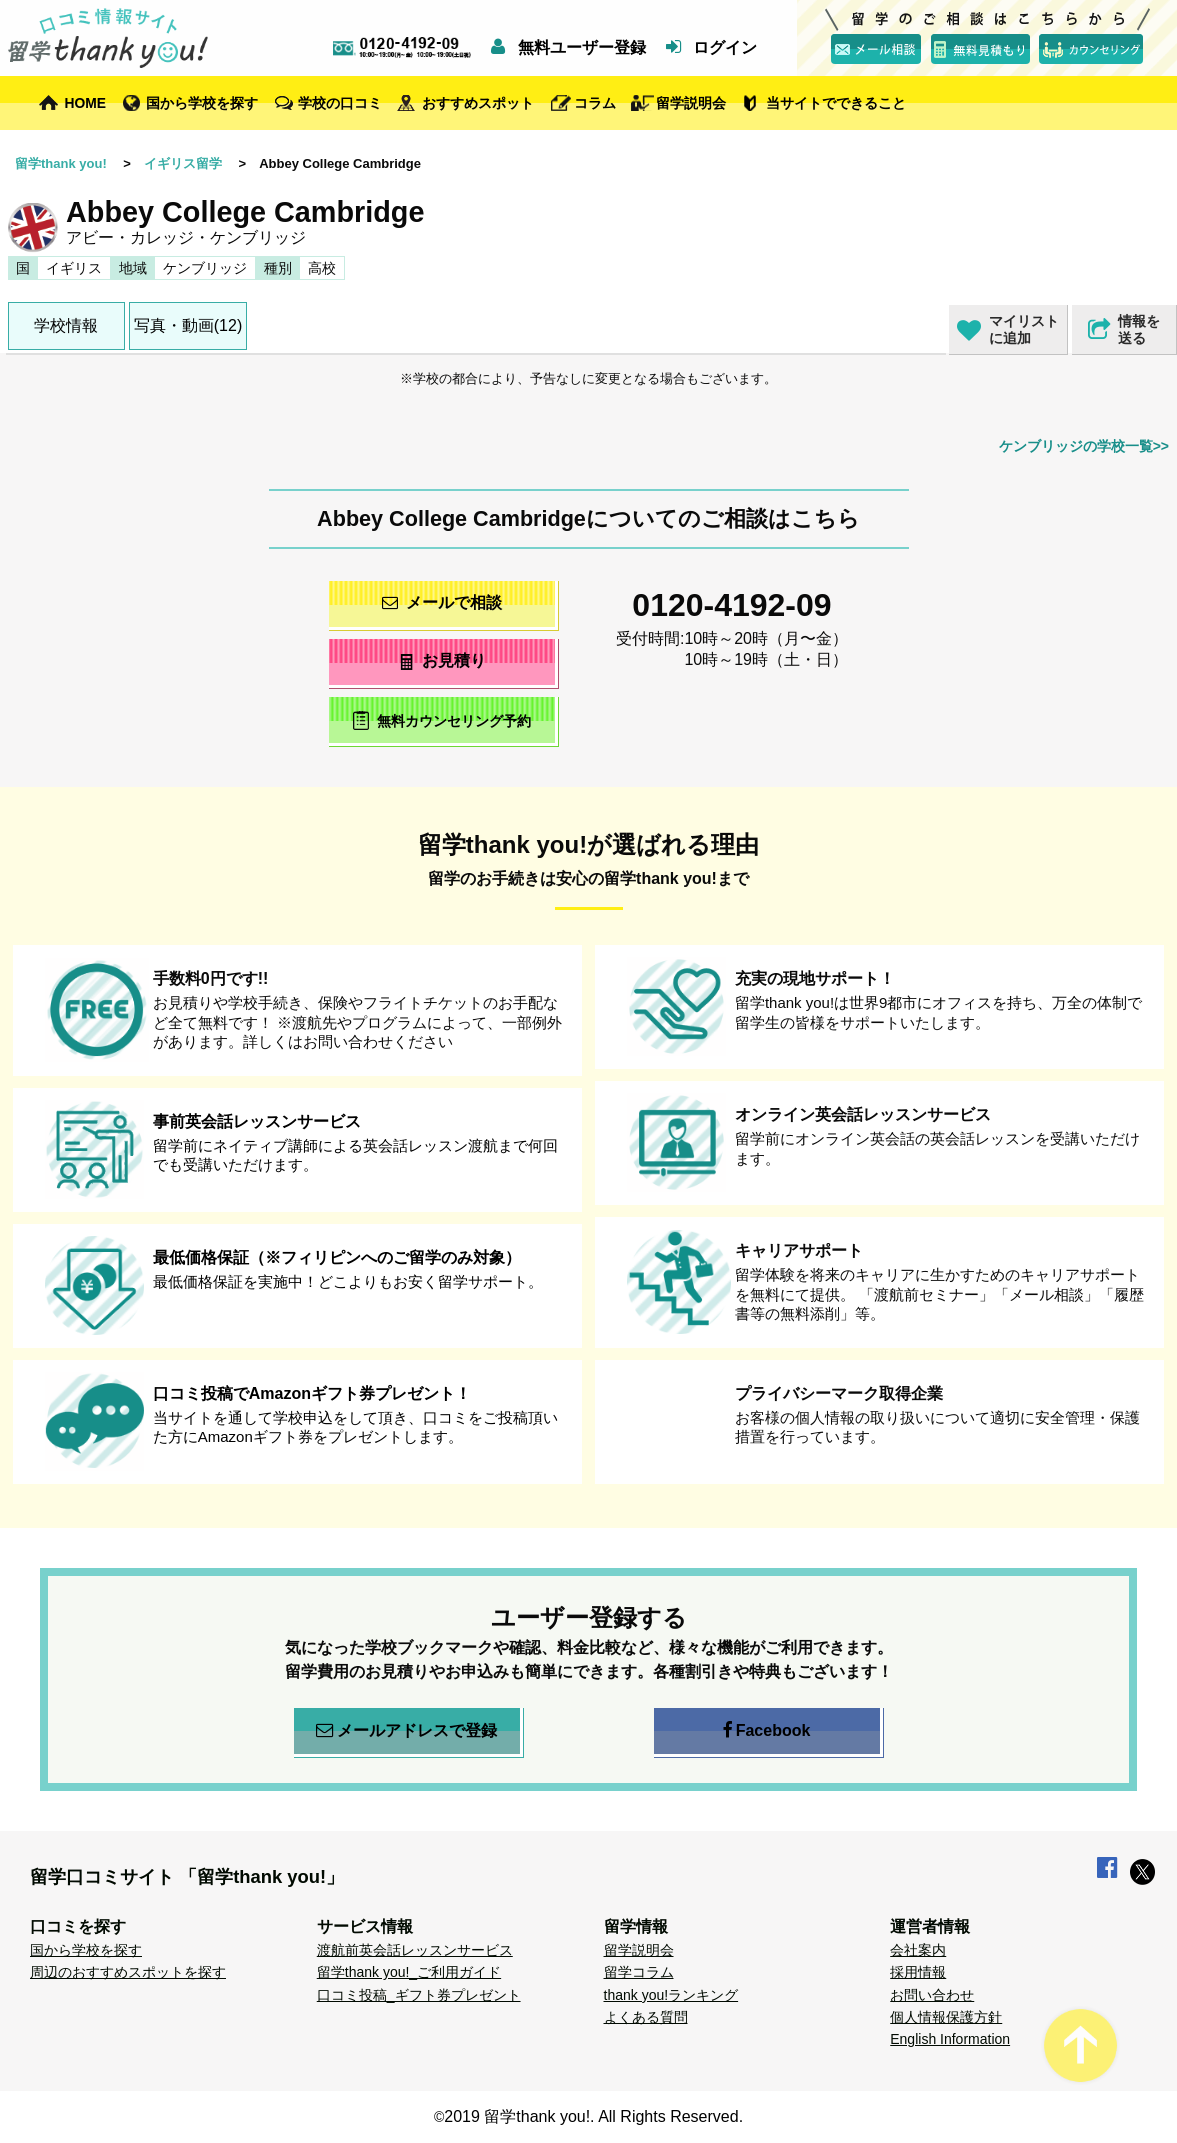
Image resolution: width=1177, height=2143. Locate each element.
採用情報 (918, 1972)
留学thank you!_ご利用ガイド (409, 1972)
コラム (595, 103)
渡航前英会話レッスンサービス (415, 1950)
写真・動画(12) (188, 325)
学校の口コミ (340, 103)
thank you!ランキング (671, 1995)
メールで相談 (442, 602)
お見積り (441, 660)
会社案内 (918, 1950)
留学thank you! (61, 163)
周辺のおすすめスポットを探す (128, 1972)
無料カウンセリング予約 (441, 720)
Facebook (767, 1731)
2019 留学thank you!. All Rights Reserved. (593, 2116)
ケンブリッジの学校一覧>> (1084, 446)
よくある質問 (646, 2017)
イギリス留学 (183, 163)
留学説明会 (691, 103)
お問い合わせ (932, 1995)
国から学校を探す (202, 103)
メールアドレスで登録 (406, 1731)
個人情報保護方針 (946, 2017)
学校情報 (66, 325)
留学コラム (639, 1972)
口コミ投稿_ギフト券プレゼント (419, 1995)
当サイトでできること (836, 103)
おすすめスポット (478, 103)
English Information (950, 2039)
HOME (85, 103)
